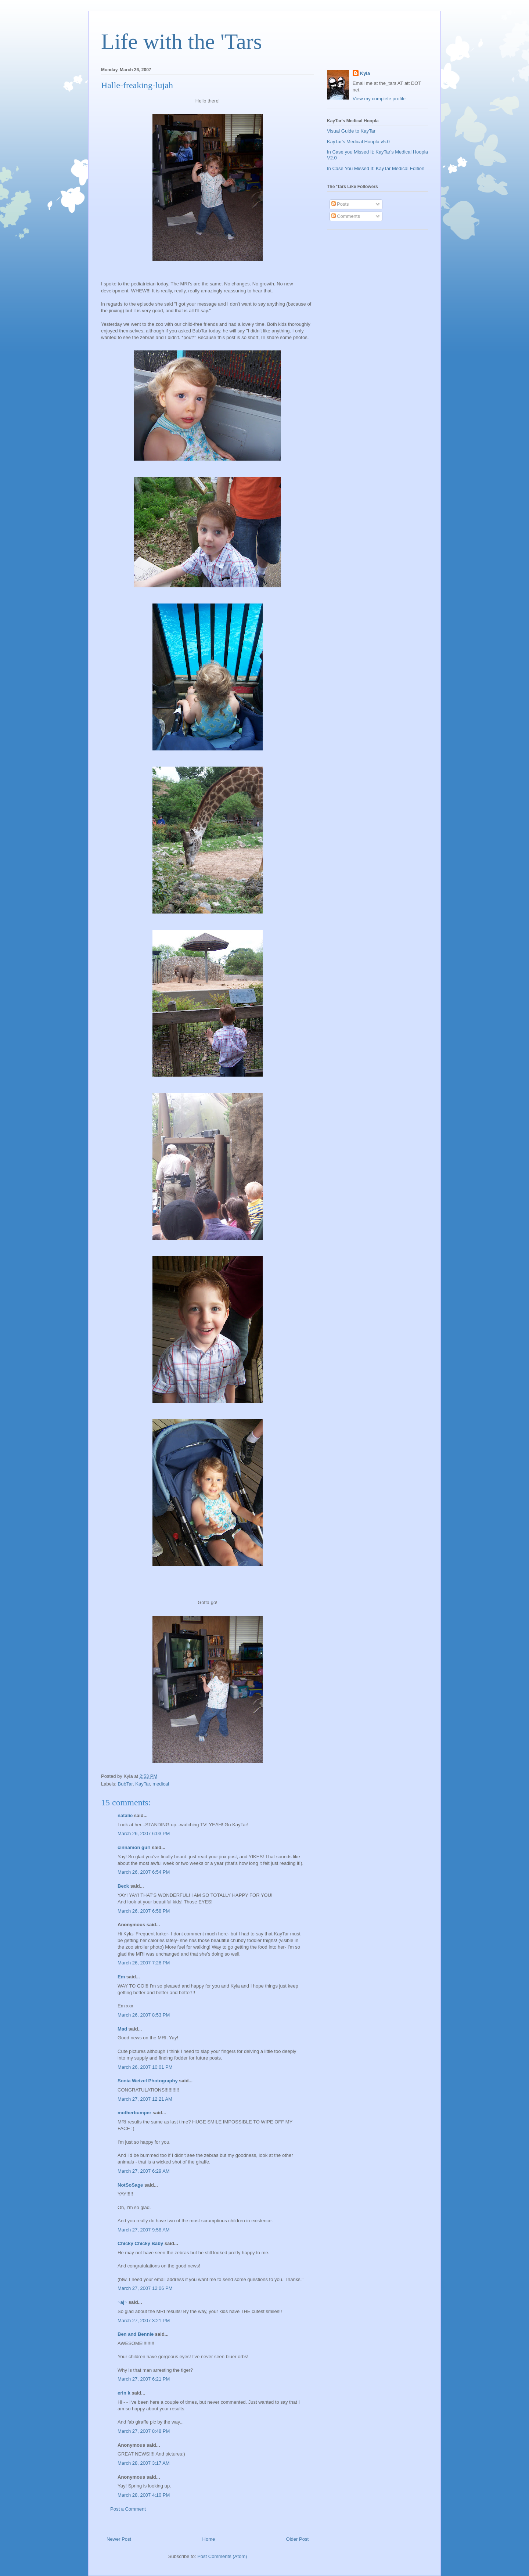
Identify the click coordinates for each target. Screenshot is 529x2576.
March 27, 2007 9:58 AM (144, 2230)
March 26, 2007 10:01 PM (145, 2067)
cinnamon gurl (134, 1847)
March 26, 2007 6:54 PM (144, 1872)
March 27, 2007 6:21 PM (144, 2379)
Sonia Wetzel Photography (148, 2080)
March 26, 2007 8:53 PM (144, 2015)
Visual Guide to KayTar (351, 131)
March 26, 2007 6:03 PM (144, 1833)
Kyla (365, 73)
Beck (123, 1886)
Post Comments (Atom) (222, 2556)
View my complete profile (379, 98)
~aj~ (122, 2302)
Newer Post (119, 2539)
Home (208, 2539)
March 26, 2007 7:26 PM (144, 1963)
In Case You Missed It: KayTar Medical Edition (375, 168)
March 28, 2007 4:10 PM (144, 2495)
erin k (124, 2393)
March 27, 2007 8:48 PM (144, 2431)
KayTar (142, 1784)
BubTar (125, 1784)
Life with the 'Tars (181, 41)
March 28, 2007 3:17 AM (144, 2463)
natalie (125, 1815)
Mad (122, 2029)
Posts (340, 204)
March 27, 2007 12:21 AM (145, 2099)
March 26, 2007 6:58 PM (144, 1911)
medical (160, 1784)
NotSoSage (130, 2185)
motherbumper (134, 2112)
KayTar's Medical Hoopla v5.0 (358, 141)
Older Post (297, 2539)
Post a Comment (128, 2509)
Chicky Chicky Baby (140, 2243)
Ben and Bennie (136, 2334)
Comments (345, 216)
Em (121, 1976)
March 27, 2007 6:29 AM (144, 2171)
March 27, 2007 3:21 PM (144, 2320)
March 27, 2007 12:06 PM (145, 2288)
